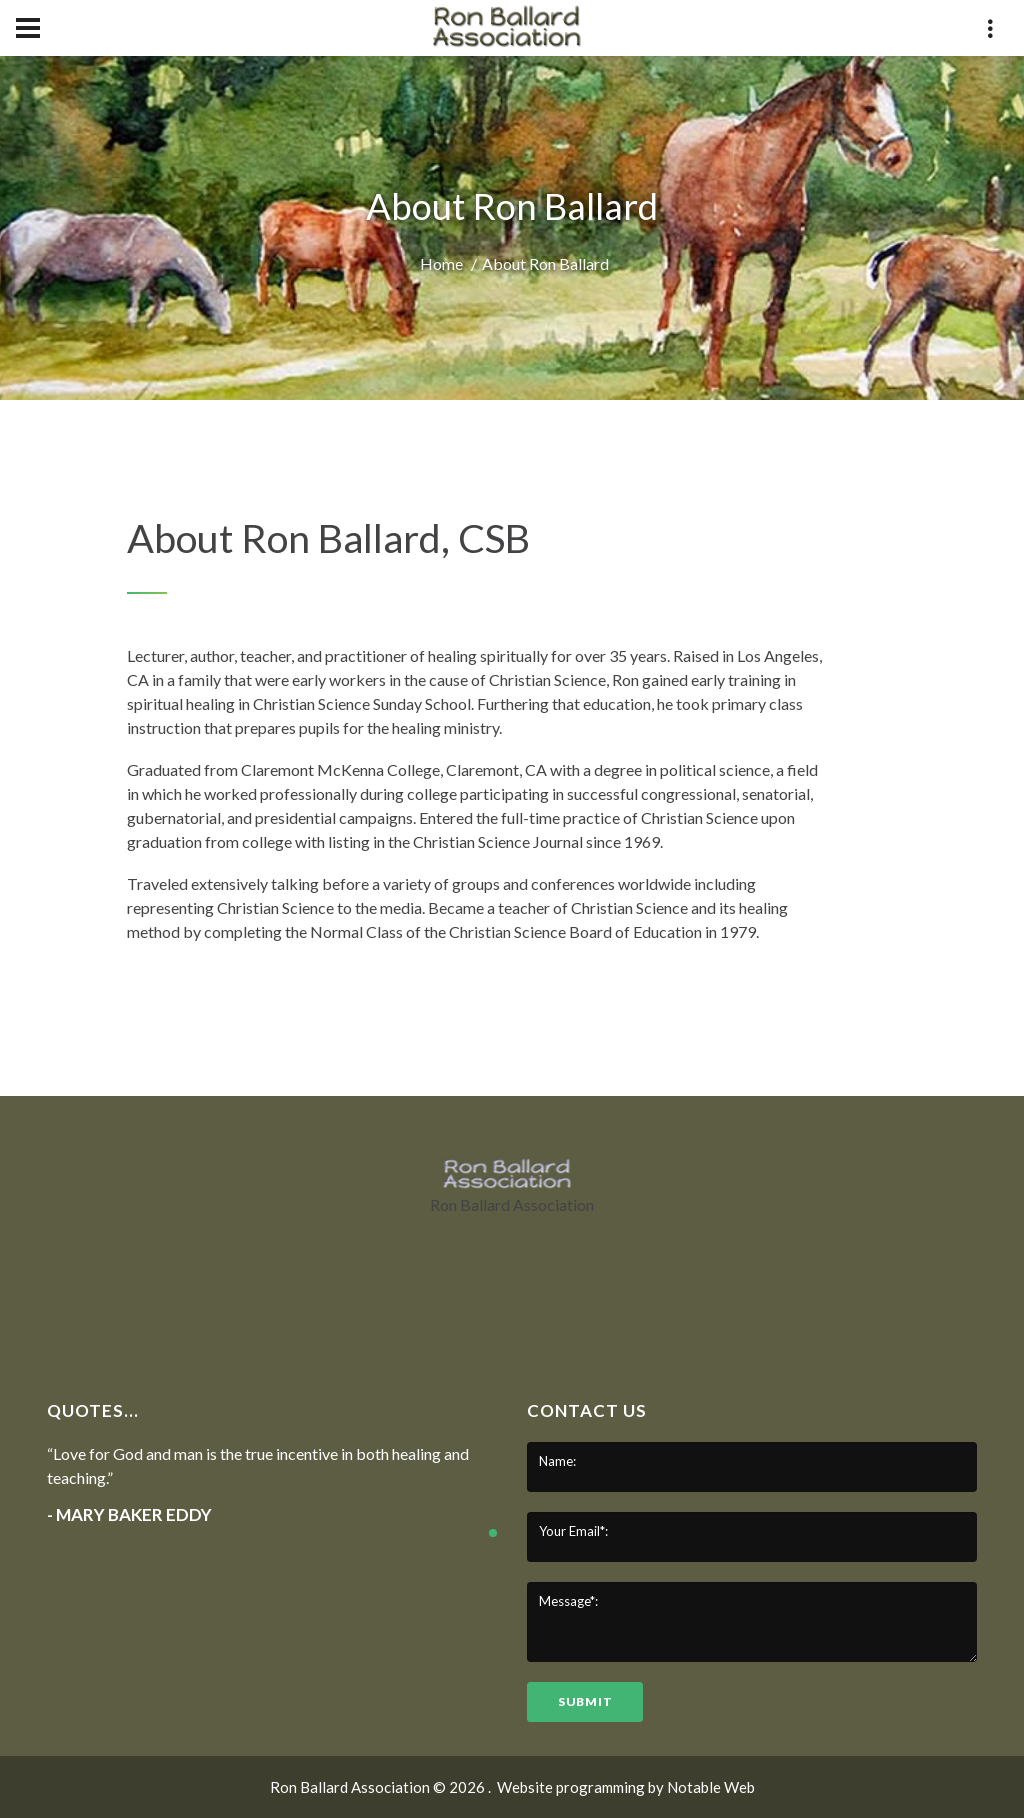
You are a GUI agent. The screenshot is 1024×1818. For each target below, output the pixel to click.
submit (585, 1701)
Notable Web (711, 1787)
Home (441, 263)
